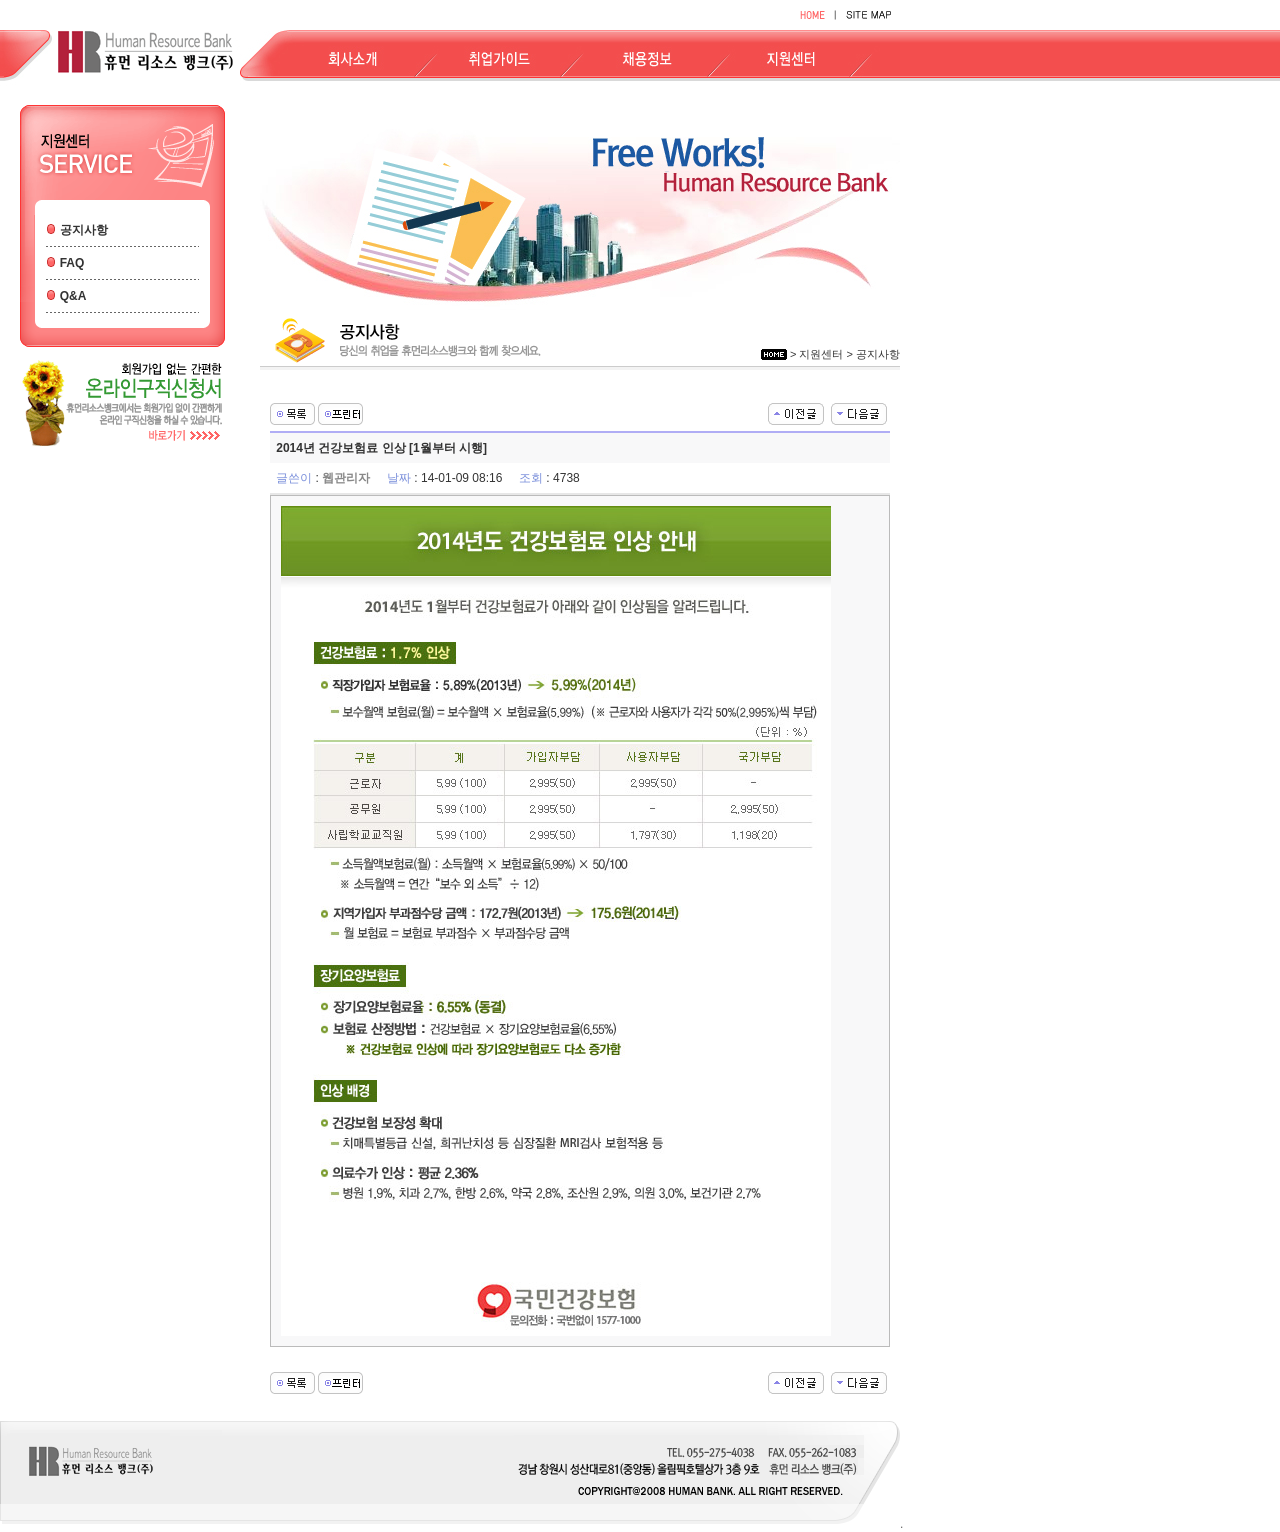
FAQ (72, 263)
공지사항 (84, 230)
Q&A (73, 296)
